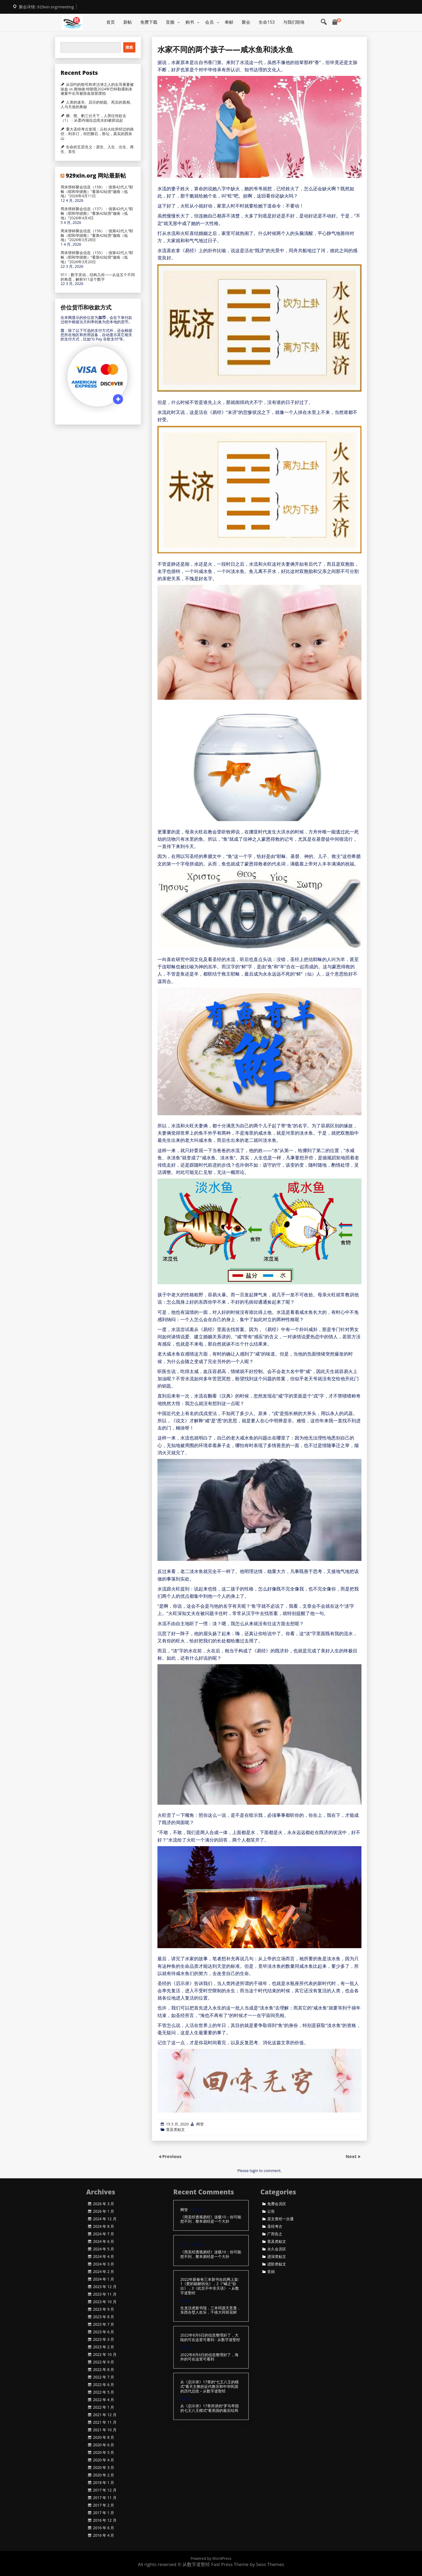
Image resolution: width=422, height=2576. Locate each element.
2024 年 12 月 (105, 2218)
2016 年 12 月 (105, 2520)
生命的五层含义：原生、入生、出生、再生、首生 (97, 149)
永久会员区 (276, 2249)
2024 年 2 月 (103, 2271)
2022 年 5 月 (103, 2392)
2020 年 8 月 (103, 2437)
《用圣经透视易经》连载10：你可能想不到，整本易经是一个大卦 (210, 2219)
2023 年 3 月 (103, 2339)
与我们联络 (294, 22)
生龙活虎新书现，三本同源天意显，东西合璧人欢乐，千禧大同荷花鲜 (210, 2310)
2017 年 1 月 (103, 2512)
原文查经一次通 (280, 2218)
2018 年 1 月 (103, 2482)
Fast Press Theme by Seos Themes (247, 2564)
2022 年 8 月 (103, 2369)
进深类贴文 (276, 2256)
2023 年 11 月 (105, 2294)
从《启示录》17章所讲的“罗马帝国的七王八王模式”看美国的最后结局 (209, 2408)
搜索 (129, 47)
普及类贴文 (175, 2129)
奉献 (229, 22)
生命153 (267, 22)
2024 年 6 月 (103, 2241)
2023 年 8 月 (103, 2316)
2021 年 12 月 (105, 2414)
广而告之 (274, 2234)
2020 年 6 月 (103, 2445)
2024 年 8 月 (103, 2226)
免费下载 (148, 22)
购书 (189, 22)
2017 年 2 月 (103, 2505)
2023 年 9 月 (103, 2309)
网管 (200, 2124)
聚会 (246, 22)
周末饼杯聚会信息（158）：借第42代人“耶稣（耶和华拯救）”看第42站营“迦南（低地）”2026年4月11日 (97, 191)
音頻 (271, 2271)
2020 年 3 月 (103, 2467)
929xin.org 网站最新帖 (96, 175)
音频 (170, 22)
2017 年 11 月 (105, 2497)
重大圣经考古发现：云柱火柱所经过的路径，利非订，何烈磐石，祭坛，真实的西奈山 (97, 134)
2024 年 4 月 (103, 2256)
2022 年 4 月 (103, 2399)
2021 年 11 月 (105, 2422)
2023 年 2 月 (103, 2347)
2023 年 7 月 (103, 2324)
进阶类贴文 (276, 2264)
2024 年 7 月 (103, 2234)
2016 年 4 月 (103, 2535)
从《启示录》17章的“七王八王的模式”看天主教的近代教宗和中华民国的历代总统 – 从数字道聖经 (209, 2386)
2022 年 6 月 (103, 2384)
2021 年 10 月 (105, 2429)
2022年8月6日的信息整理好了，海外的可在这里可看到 (209, 2357)
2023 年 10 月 (105, 2301)
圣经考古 (274, 2226)
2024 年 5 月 (103, 2249)
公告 (271, 2211)
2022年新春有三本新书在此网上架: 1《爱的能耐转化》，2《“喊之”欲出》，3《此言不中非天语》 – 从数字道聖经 (209, 2286)
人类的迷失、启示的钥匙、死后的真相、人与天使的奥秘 (97, 104)
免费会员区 (276, 2203)
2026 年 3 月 (103, 2203)
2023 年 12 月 (105, 2286)
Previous (172, 2156)
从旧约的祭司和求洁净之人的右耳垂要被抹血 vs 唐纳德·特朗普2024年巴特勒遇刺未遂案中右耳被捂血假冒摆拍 (97, 89)
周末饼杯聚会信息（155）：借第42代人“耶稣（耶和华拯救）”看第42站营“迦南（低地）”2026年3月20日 (97, 257)
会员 (209, 22)
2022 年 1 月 (103, 2407)
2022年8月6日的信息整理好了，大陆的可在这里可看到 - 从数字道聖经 (210, 2337)
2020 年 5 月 (103, 2452)
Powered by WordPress (211, 2558)
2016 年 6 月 (103, 2527)
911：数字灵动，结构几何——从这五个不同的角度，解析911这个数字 (98, 277)
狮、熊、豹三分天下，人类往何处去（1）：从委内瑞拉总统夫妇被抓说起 (93, 118)
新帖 (127, 22)
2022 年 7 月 (103, 2377)
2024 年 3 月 (103, 2264)
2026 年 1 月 (103, 2211)
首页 (110, 22)
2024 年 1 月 (103, 2279)
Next (352, 2156)
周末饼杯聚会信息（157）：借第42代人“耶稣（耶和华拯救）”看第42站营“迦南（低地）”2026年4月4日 (97, 213)
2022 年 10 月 (105, 2354)
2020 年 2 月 (103, 2475)
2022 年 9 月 (103, 2362)
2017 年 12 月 (105, 2490)
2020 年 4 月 (103, 2460)
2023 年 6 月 (103, 2331)
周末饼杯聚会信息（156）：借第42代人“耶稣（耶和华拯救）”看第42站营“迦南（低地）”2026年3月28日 (97, 235)
